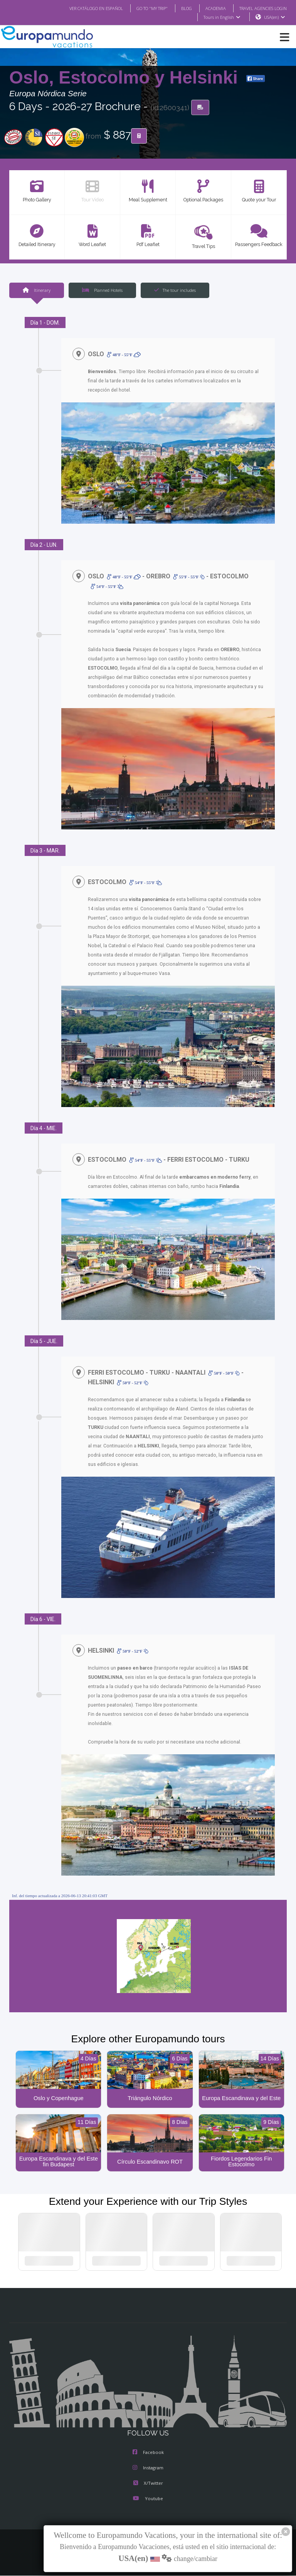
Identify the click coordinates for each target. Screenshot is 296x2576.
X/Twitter (147, 2484)
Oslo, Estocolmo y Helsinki (126, 78)
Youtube (148, 2499)
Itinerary (36, 290)
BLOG (179, 8)
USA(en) (274, 17)
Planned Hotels (102, 290)
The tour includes (175, 290)
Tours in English (221, 17)
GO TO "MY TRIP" (141, 8)
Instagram (148, 2469)
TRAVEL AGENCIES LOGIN (260, 8)
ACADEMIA (209, 8)
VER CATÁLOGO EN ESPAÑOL (80, 8)
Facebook (148, 2453)
